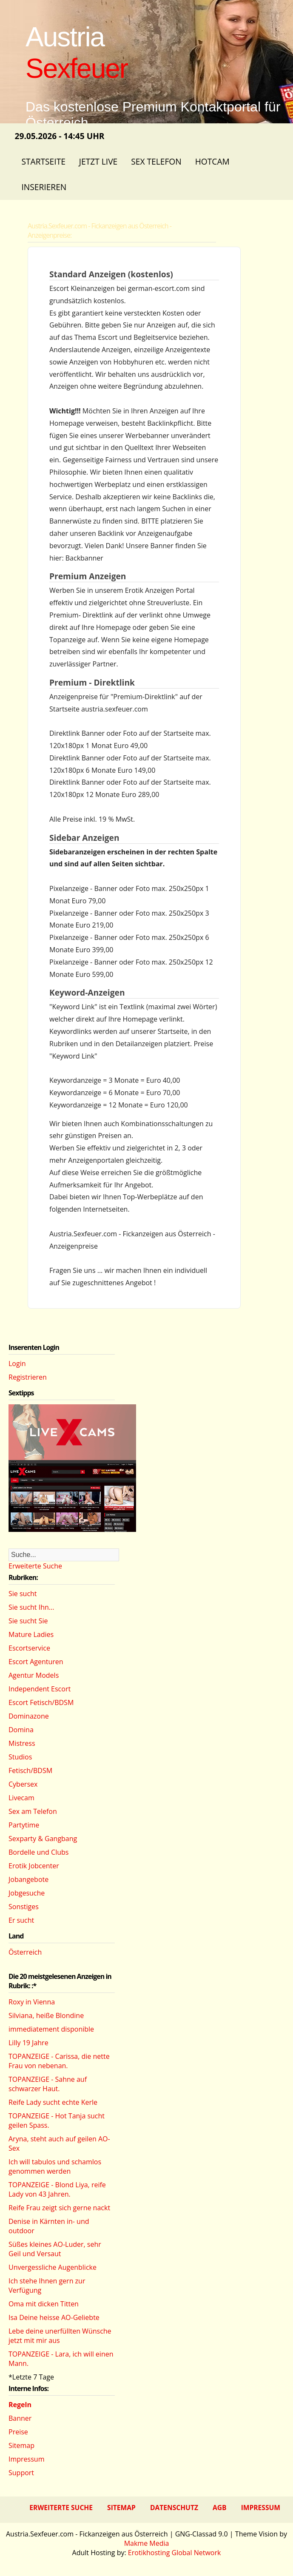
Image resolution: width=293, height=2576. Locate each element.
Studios (20, 1757)
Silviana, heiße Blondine (46, 2015)
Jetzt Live (98, 161)
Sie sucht (23, 1593)
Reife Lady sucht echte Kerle (53, 2102)
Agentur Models (34, 1675)
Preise (18, 2432)
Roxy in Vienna (32, 2002)
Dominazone (29, 1716)
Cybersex (23, 1784)
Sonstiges (24, 1906)
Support (21, 2472)
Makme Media (146, 2543)
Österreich (25, 1952)
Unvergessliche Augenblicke (53, 2267)
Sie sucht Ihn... (31, 1607)
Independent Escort (40, 1689)
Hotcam (212, 161)
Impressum (26, 2459)
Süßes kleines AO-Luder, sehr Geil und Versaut (55, 2249)
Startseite (43, 161)
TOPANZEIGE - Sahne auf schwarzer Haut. (48, 2084)
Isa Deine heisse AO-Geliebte (54, 2317)
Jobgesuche (27, 1893)
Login (17, 1363)
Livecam (21, 1797)
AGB (220, 2507)
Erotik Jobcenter (34, 1865)
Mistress (22, 1743)
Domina (21, 1729)
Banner (20, 2418)
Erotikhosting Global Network (174, 2552)
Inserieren (43, 187)
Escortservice (29, 1648)
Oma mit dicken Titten (44, 2303)
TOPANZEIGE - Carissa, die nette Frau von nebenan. (59, 2061)
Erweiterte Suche (35, 1566)
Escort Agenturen (36, 1661)
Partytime (24, 1825)
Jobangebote (28, 1879)
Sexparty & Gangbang (43, 1838)
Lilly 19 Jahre (28, 2042)
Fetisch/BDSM (30, 1770)
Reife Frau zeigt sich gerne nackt (59, 2207)
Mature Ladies (31, 1634)
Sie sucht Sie (28, 1620)
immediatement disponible (51, 2029)
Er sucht (21, 1920)
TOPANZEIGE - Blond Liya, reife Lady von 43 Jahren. (57, 2189)
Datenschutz (174, 2507)
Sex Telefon (156, 161)
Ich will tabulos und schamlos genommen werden (55, 2166)
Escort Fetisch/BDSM (41, 1702)
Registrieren (28, 1377)
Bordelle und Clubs (38, 1852)
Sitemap (21, 2445)
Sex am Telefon (33, 1811)
